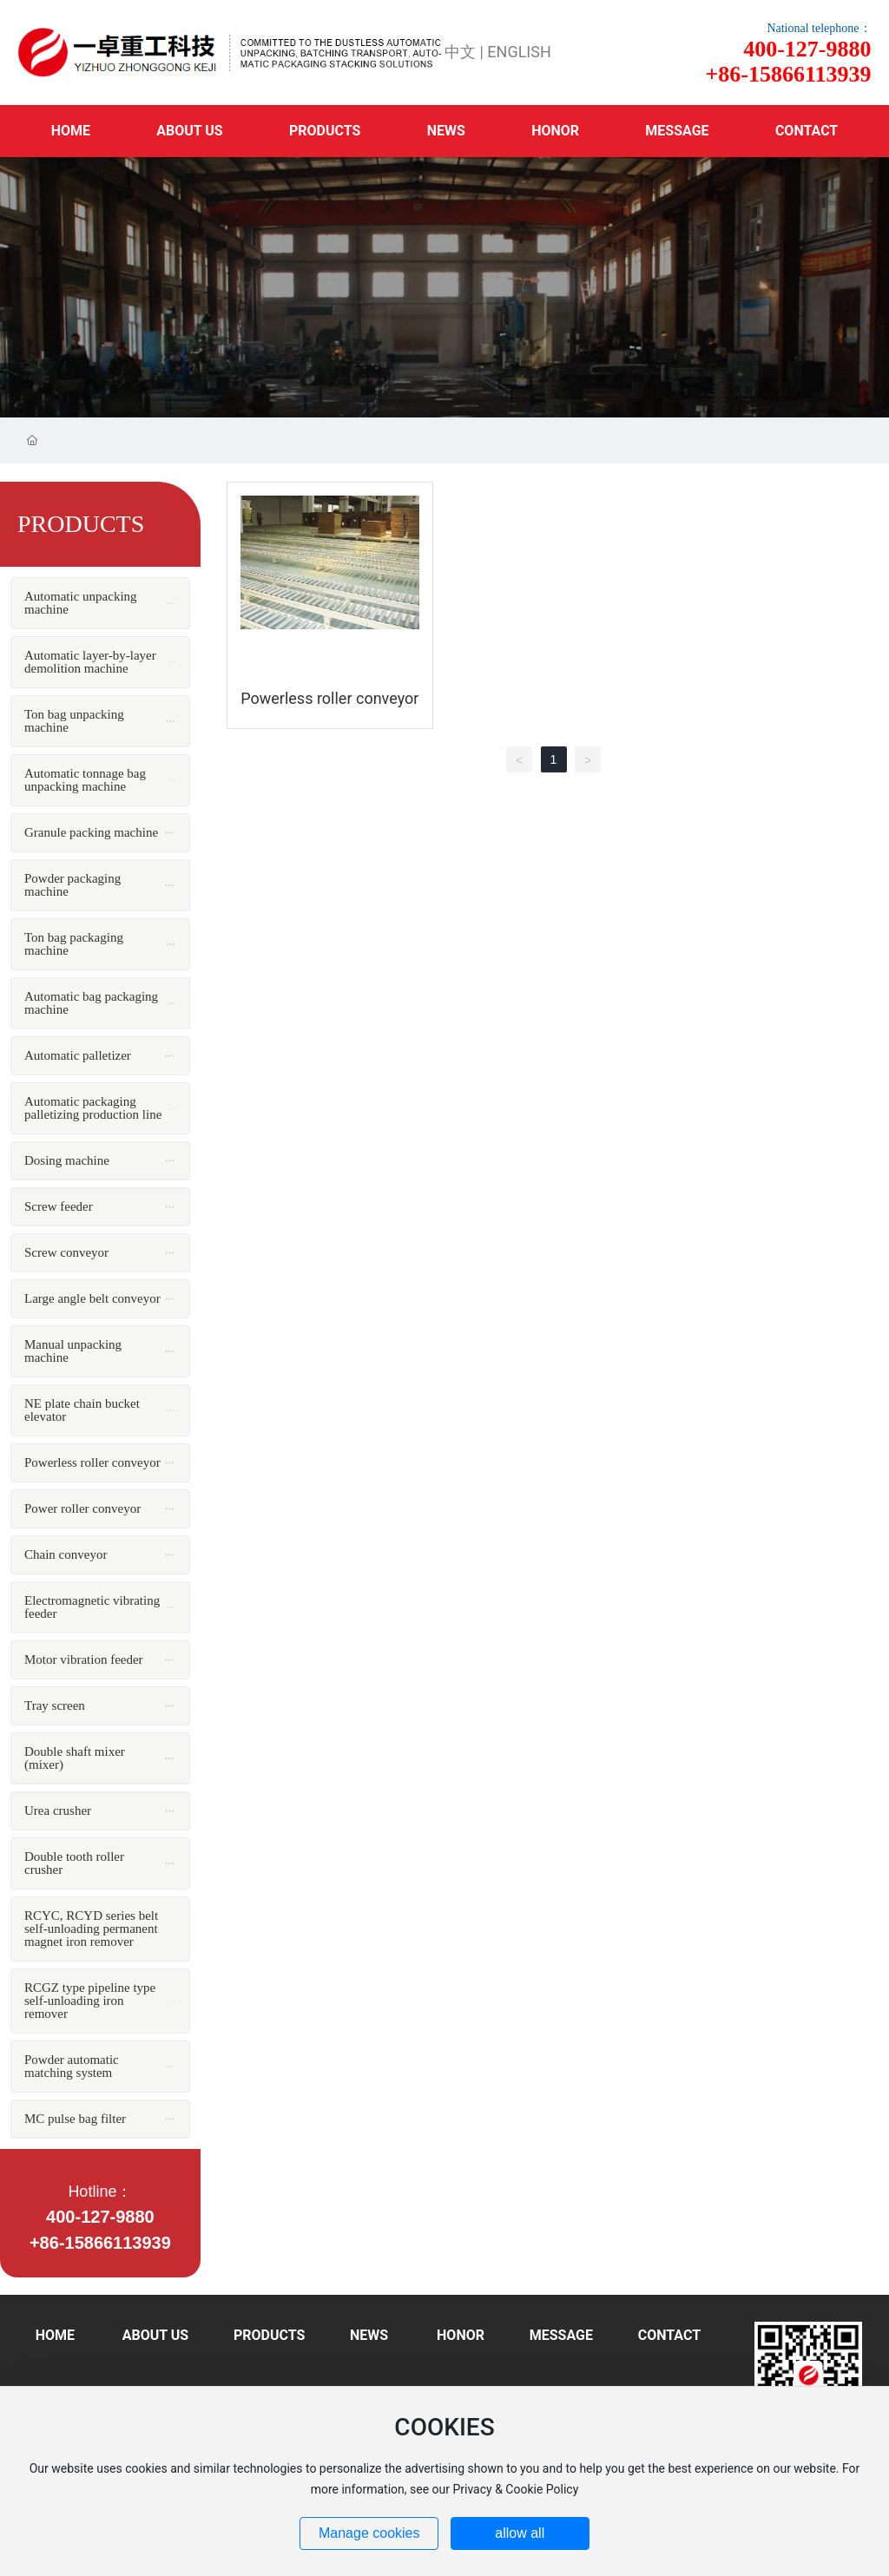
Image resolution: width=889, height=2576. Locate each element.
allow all (519, 2533)
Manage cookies (369, 2533)
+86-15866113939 (100, 2242)
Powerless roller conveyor (329, 698)
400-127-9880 (100, 2216)
